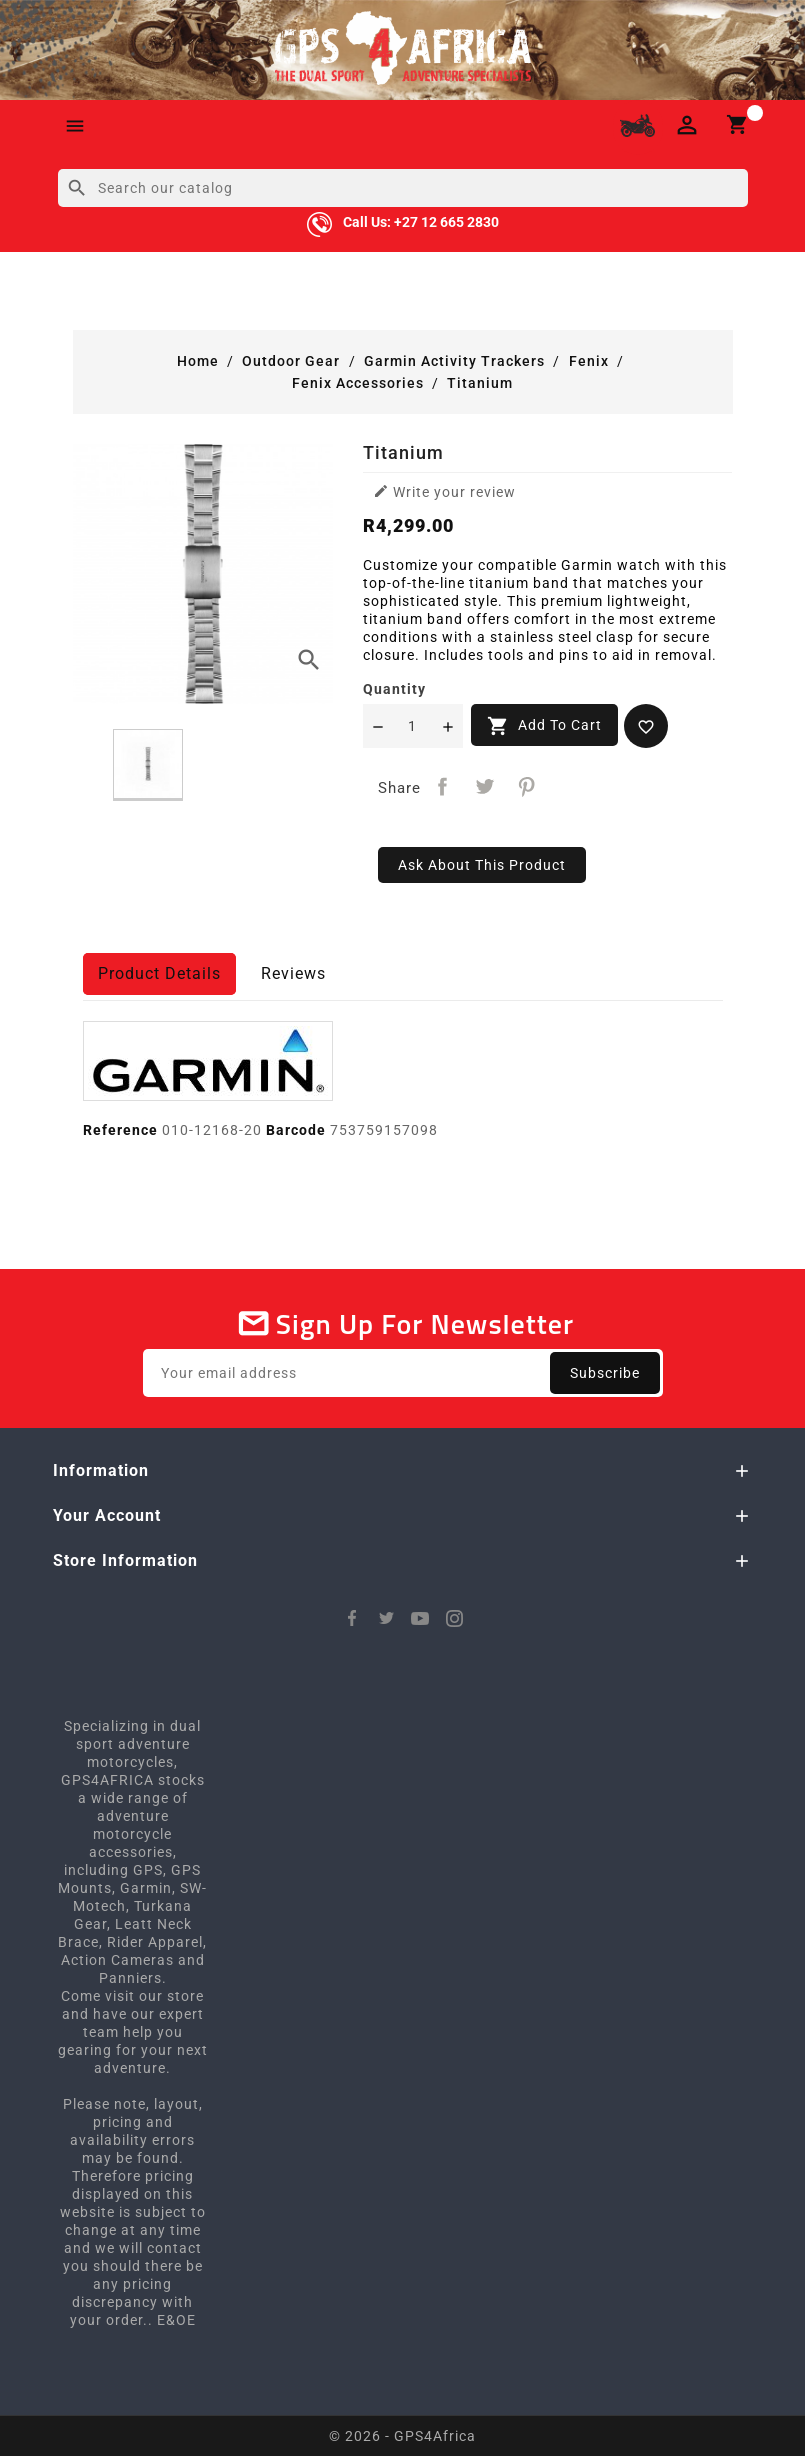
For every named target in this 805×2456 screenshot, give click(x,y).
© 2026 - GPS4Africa (402, 2436)
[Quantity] (413, 726)
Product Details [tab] (159, 973)
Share (443, 786)
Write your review (444, 491)
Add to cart (544, 726)
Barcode (296, 1130)
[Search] (403, 188)
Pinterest (526, 786)
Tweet (484, 786)
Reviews (293, 973)
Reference (120, 1130)
